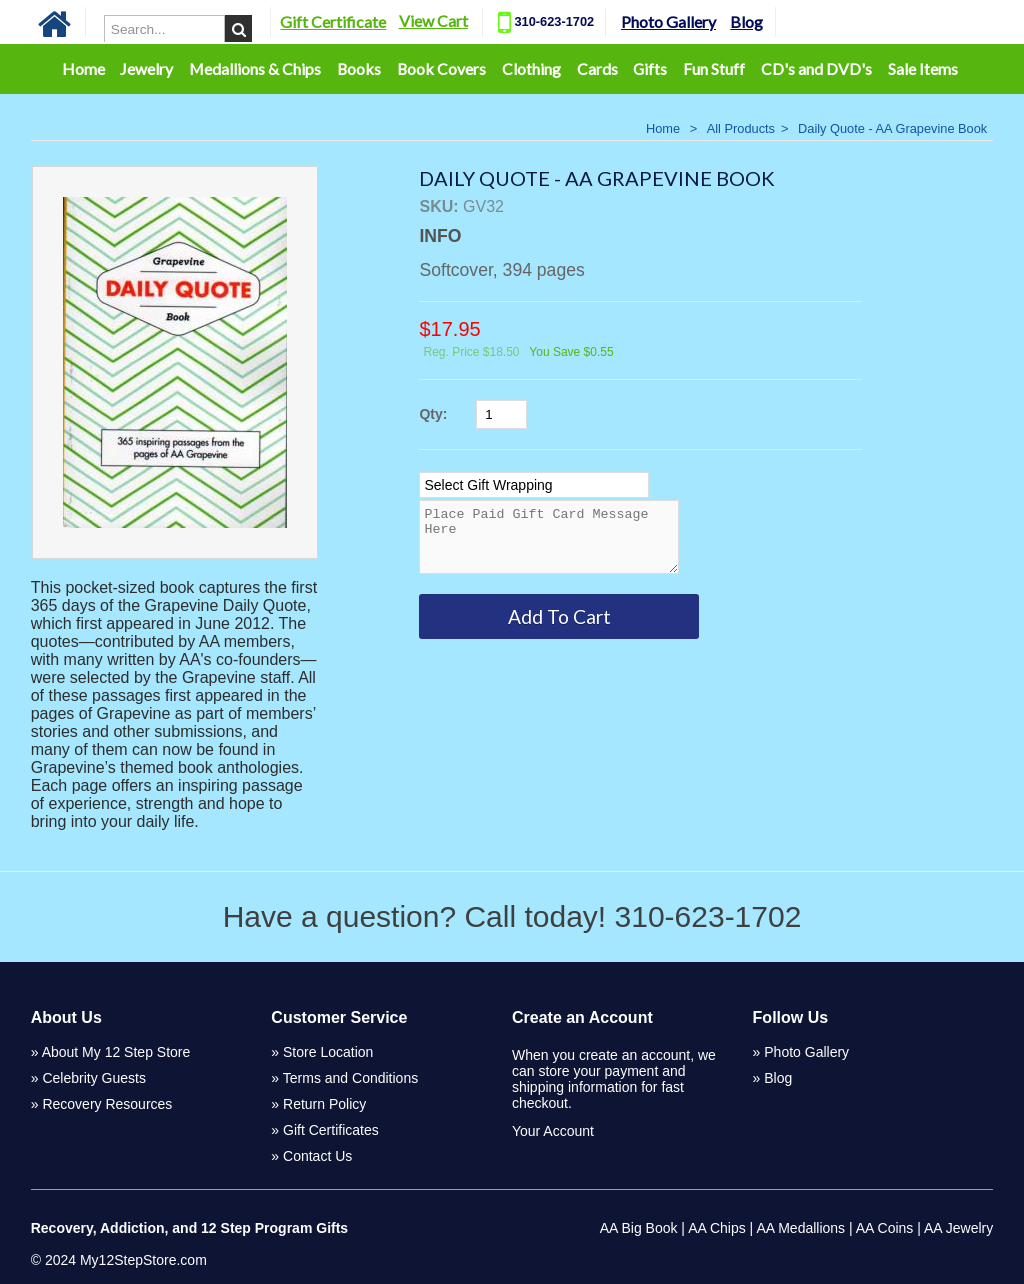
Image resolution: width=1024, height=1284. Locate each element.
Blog (746, 21)
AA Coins (885, 1228)
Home (83, 68)
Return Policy (324, 1104)
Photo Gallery (668, 21)
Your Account (553, 1131)
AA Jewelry (958, 1228)
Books (359, 68)
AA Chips (717, 1228)
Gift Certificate (333, 21)
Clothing (531, 68)
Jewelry (146, 68)
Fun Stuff (714, 68)
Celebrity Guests (93, 1078)
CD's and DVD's (816, 68)
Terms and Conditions (350, 1078)
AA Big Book (639, 1228)
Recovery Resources (107, 1104)
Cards (597, 68)
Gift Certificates (331, 1130)
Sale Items (923, 68)
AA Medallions (800, 1228)
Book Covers (441, 68)
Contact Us (317, 1156)
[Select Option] (534, 485)
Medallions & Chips (255, 68)
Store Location (328, 1052)
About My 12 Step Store (116, 1052)
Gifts (650, 68)
